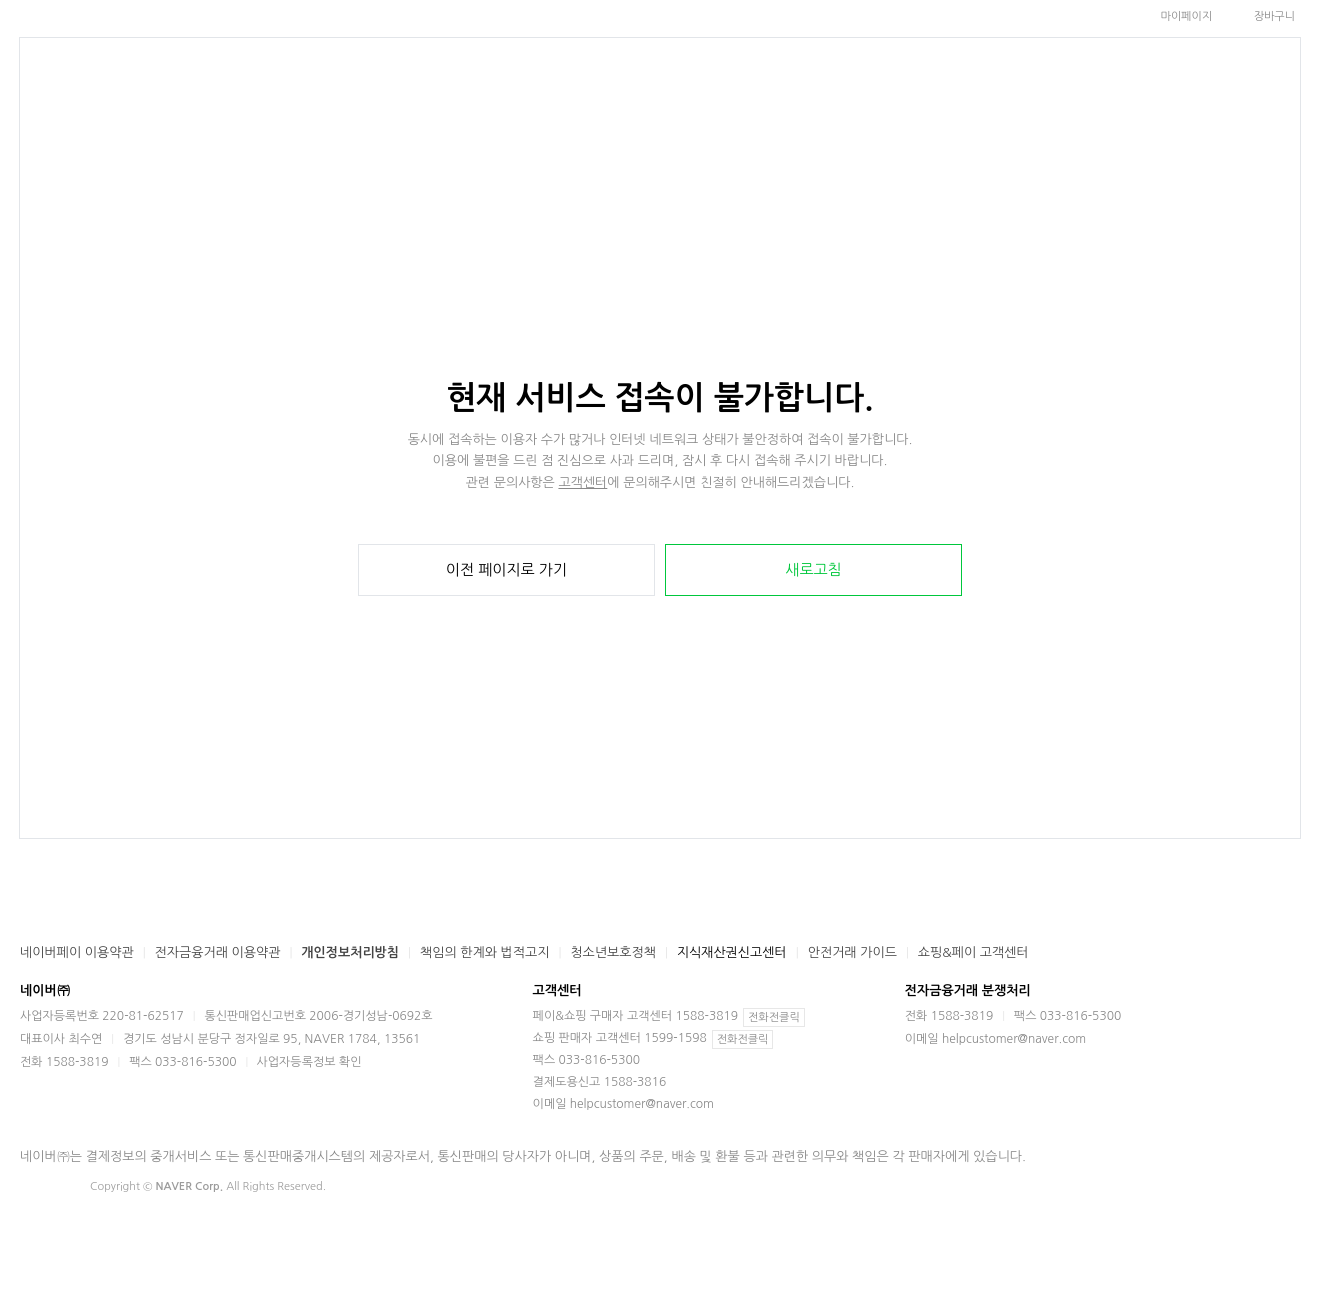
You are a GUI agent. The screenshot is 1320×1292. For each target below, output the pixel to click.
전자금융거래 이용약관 (218, 952)
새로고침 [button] (813, 569)
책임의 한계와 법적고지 (484, 952)
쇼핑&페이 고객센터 (973, 952)
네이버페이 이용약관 (77, 952)
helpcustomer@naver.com (642, 1104)
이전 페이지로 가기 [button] (506, 569)
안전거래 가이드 (852, 952)
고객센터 (582, 482)
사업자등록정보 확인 (309, 1062)
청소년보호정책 (613, 952)
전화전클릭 (774, 1017)
